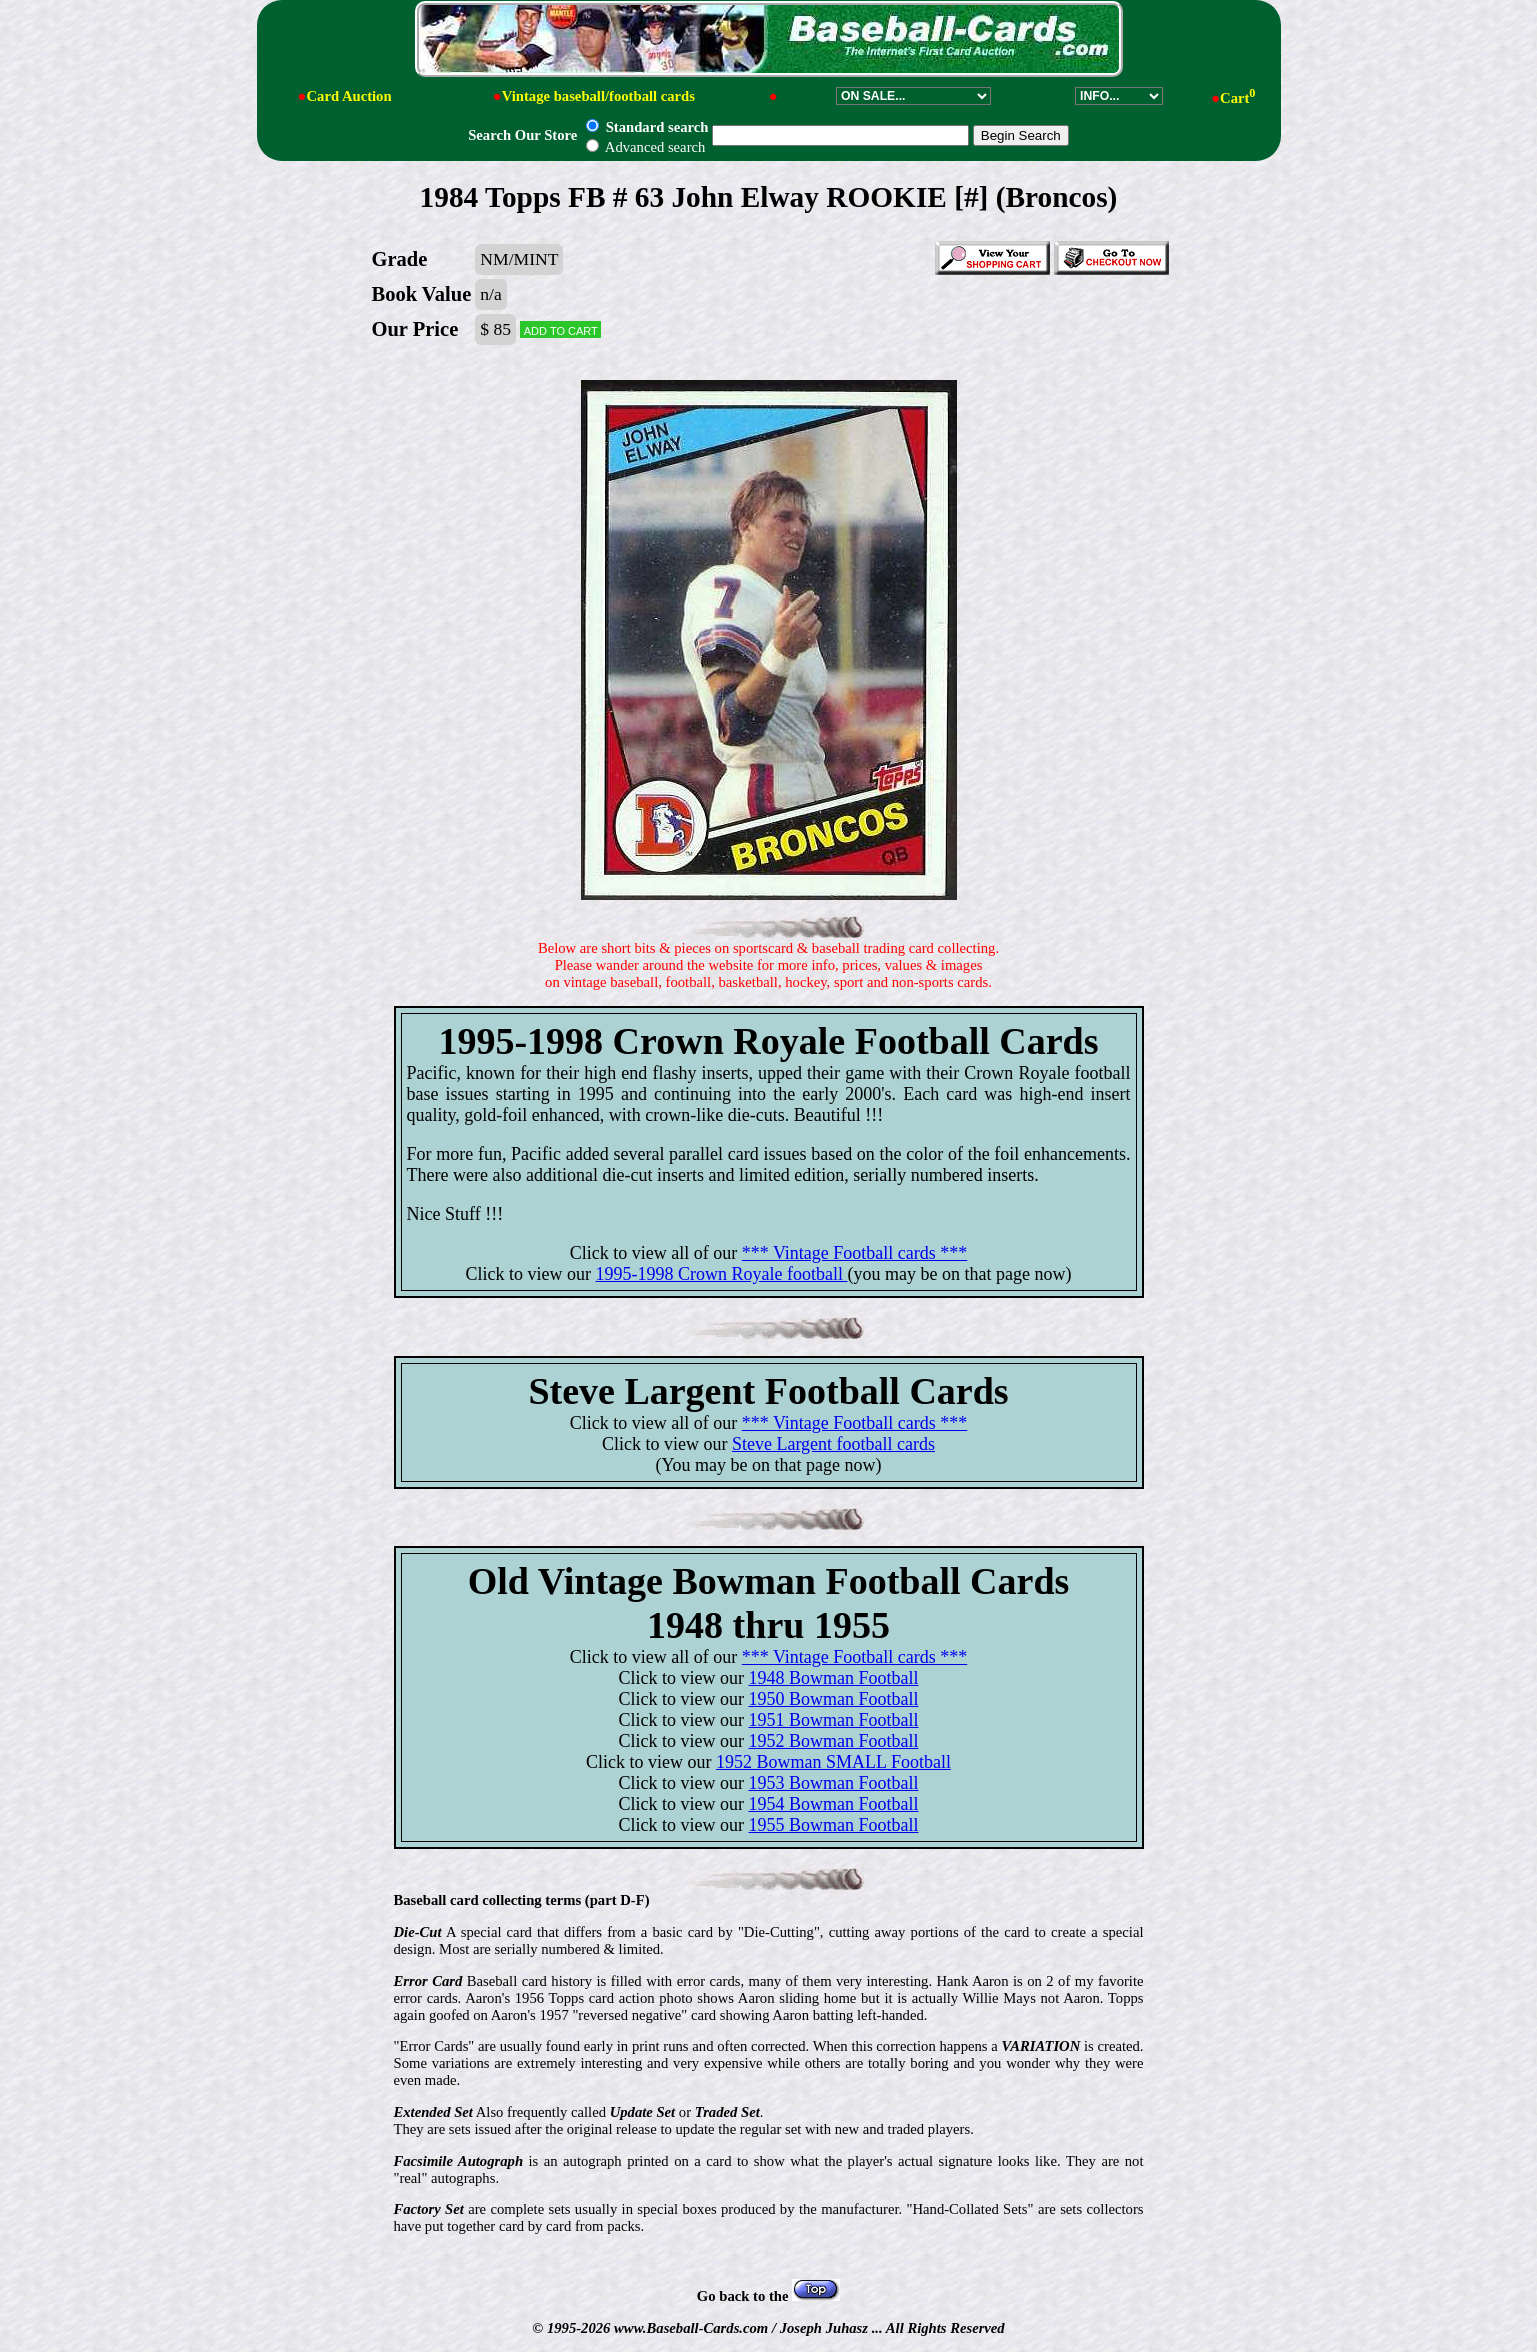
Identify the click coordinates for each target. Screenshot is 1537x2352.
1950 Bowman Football (833, 1699)
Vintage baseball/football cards (598, 96)
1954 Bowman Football (833, 1804)
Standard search (647, 127)
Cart (1237, 98)
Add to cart (561, 329)
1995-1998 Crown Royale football (722, 1274)
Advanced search (645, 147)
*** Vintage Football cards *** (855, 1253)
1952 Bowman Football (833, 1741)
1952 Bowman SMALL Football (833, 1762)
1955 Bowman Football (833, 1825)
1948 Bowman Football (833, 1678)
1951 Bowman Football (833, 1720)
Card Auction (348, 96)
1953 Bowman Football (833, 1783)
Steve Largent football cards (833, 1444)
